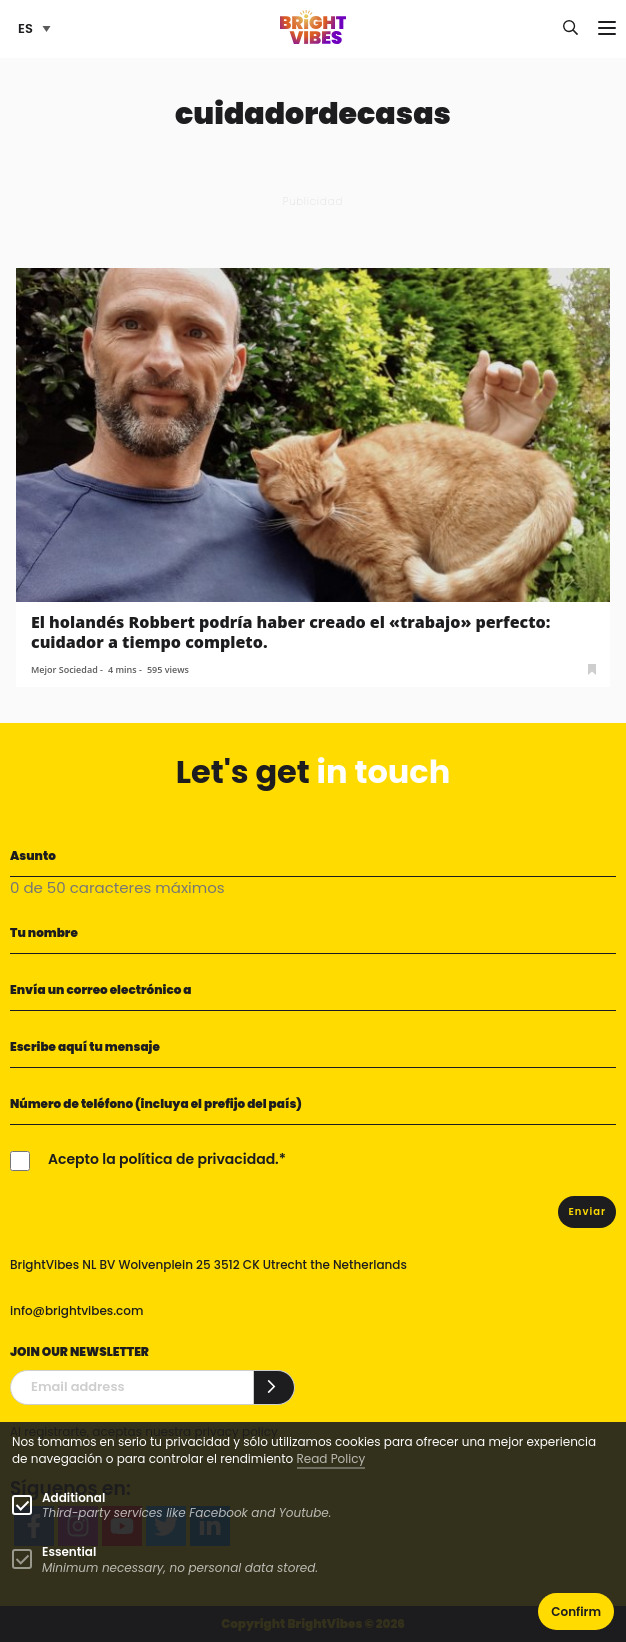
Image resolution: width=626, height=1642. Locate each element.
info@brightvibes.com (76, 1310)
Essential (69, 1551)
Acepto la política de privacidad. (163, 1159)
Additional (73, 1497)
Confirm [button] (576, 1611)
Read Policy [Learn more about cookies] (331, 1458)
